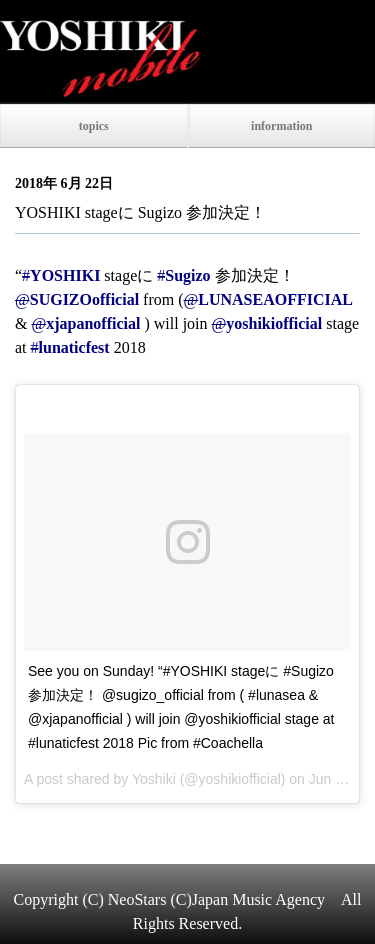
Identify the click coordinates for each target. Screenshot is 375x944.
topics (94, 126)
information (281, 126)
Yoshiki (154, 779)
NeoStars (137, 899)
